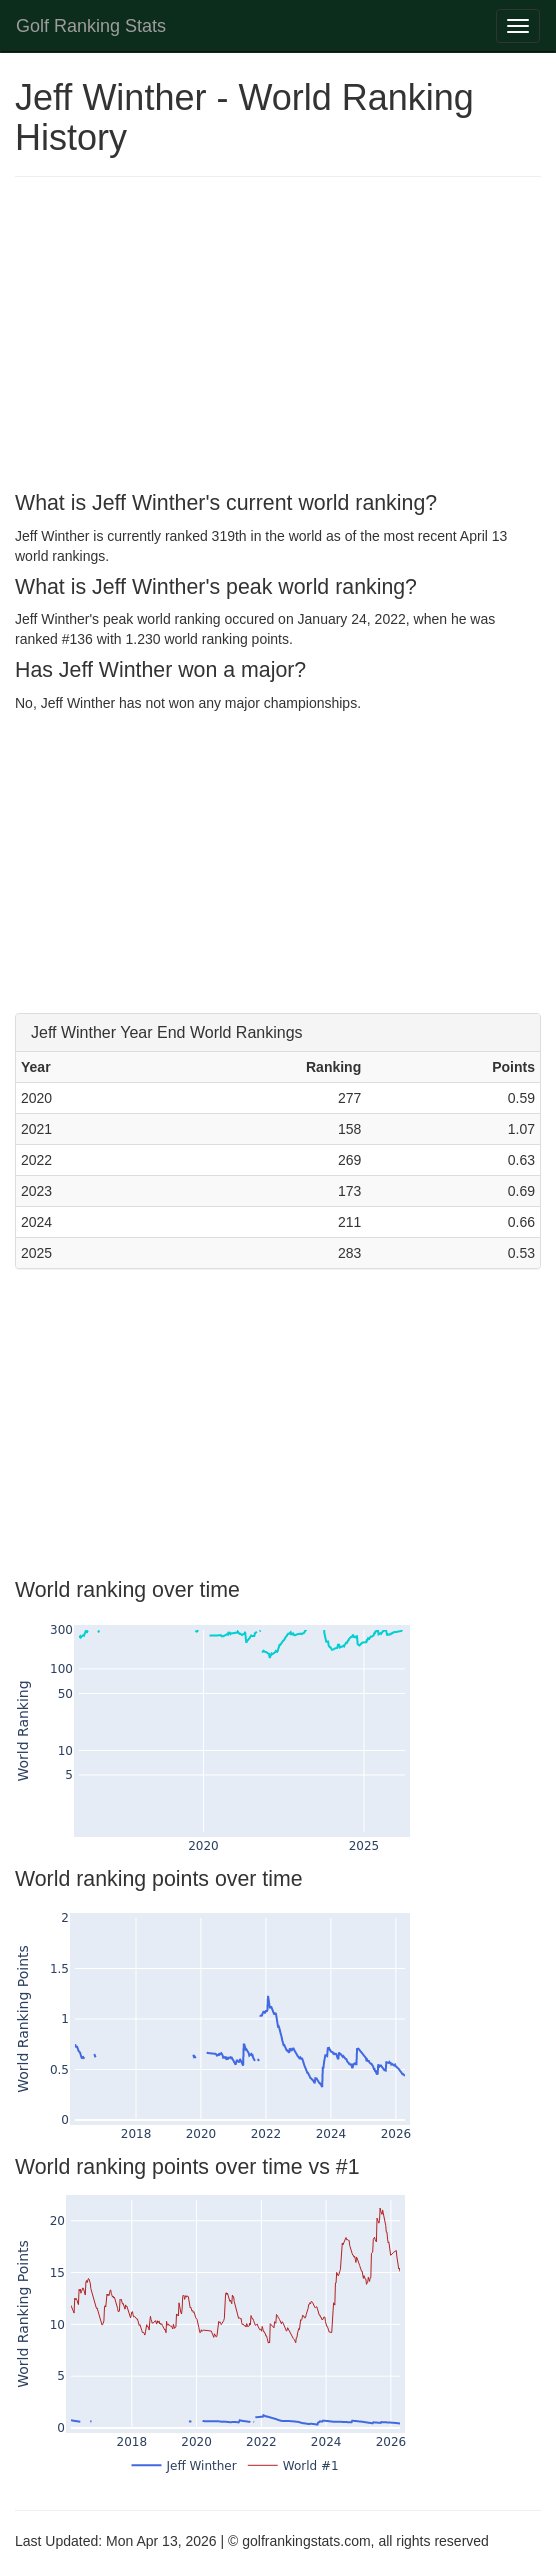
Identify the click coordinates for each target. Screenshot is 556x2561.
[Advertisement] (278, 337)
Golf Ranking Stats (91, 26)
